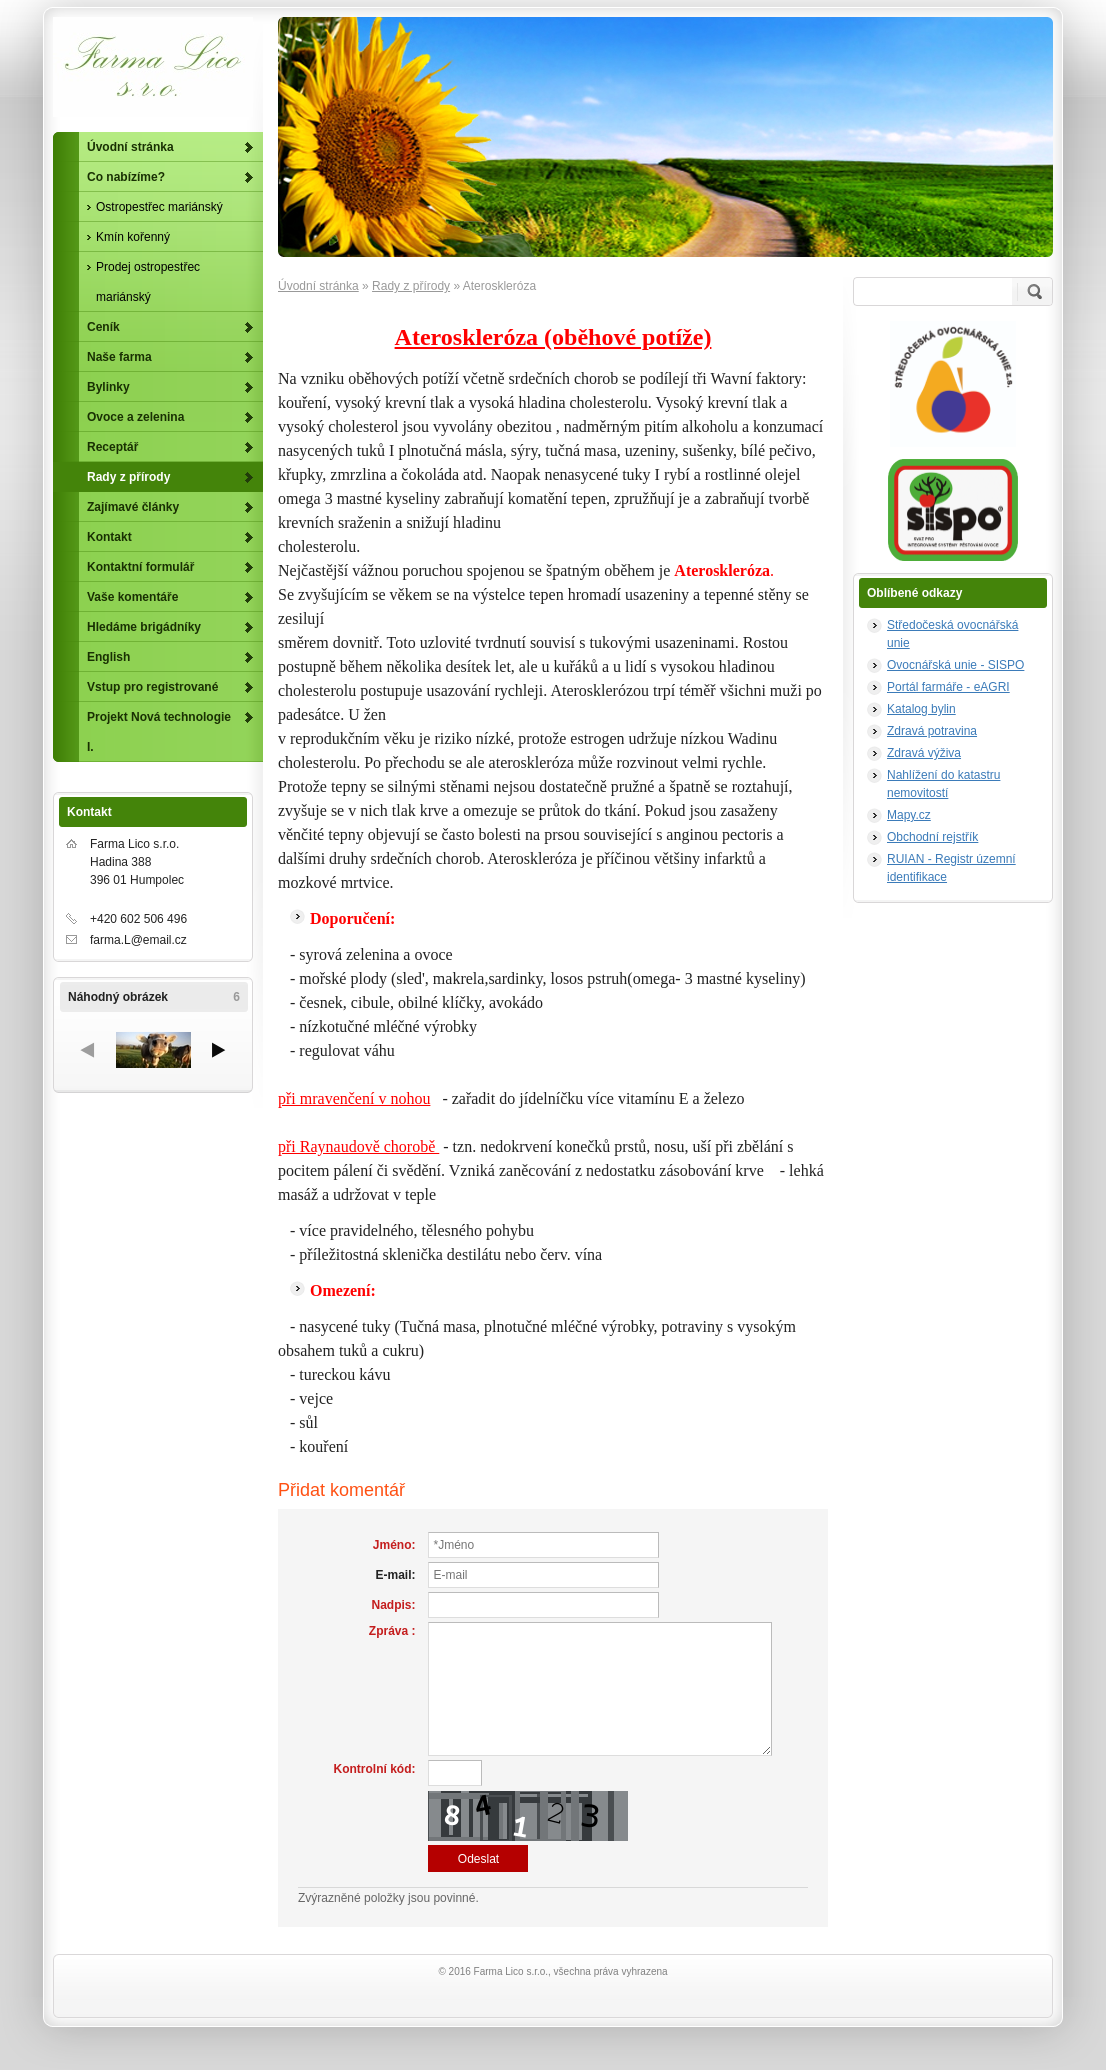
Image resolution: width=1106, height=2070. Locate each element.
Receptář (112, 447)
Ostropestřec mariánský (159, 207)
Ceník (103, 327)
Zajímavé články (133, 507)
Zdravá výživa (924, 753)
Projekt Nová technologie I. (159, 732)
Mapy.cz (909, 815)
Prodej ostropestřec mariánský (148, 282)
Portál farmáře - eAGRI (948, 687)
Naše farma (119, 357)
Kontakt (109, 537)
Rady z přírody (411, 286)
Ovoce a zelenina (135, 417)
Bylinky (108, 387)
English (108, 657)
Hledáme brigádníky (144, 627)
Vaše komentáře (132, 597)
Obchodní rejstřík (932, 837)
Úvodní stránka (318, 286)
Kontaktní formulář (140, 567)
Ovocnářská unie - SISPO (955, 665)
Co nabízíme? (126, 177)
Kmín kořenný (133, 237)
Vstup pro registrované (152, 687)
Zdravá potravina (932, 731)
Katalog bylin (921, 709)
